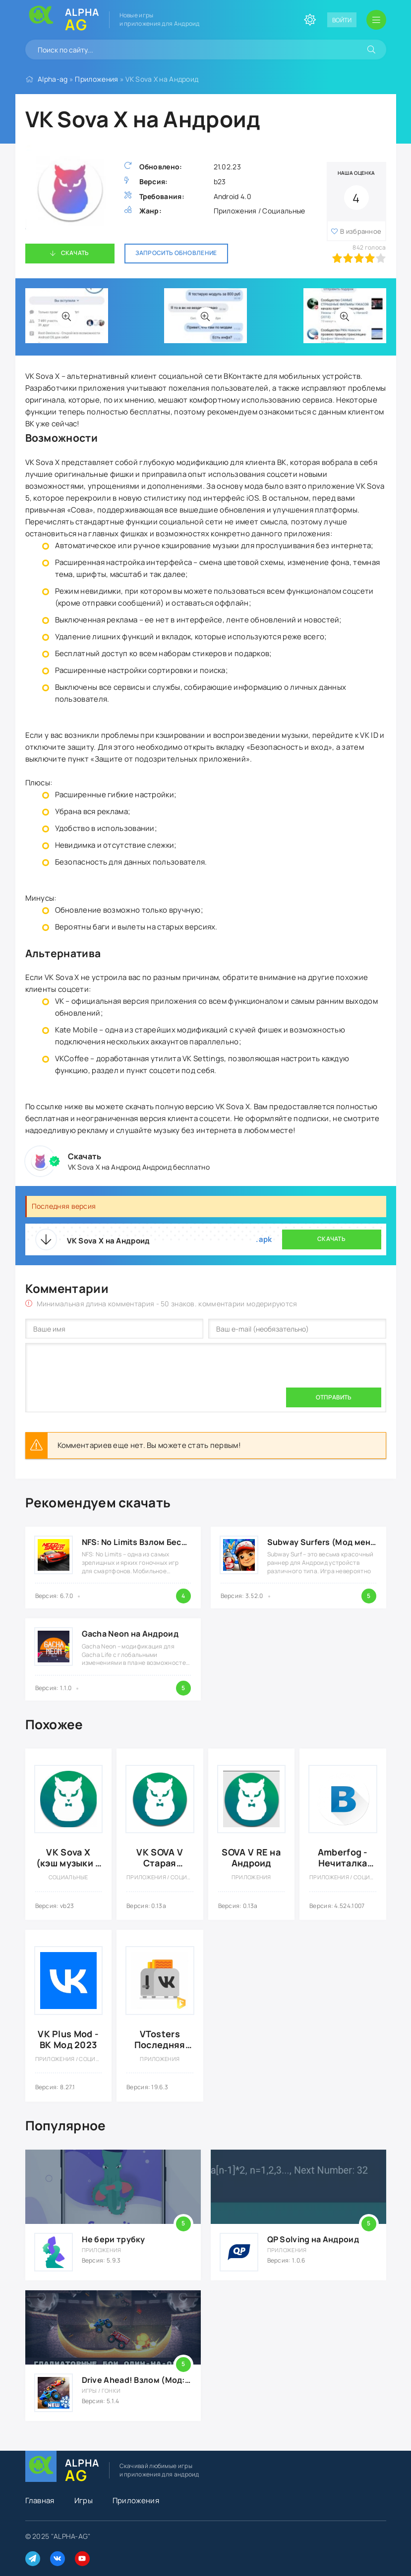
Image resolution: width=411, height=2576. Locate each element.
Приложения (96, 79)
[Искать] (371, 49)
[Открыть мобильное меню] (376, 20)
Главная (40, 2500)
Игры (83, 2500)
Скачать (75, 253)
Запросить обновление (176, 253)
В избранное (360, 231)
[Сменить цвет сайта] (309, 19)
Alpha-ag (52, 79)
